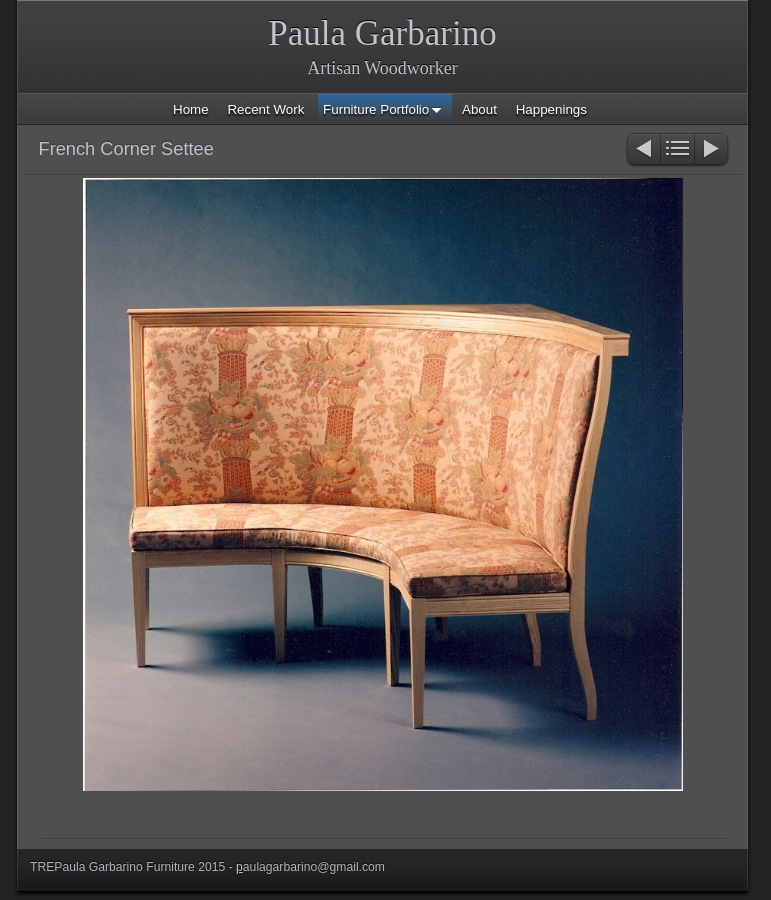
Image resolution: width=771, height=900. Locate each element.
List (677, 150)
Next (712, 150)
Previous (642, 150)
